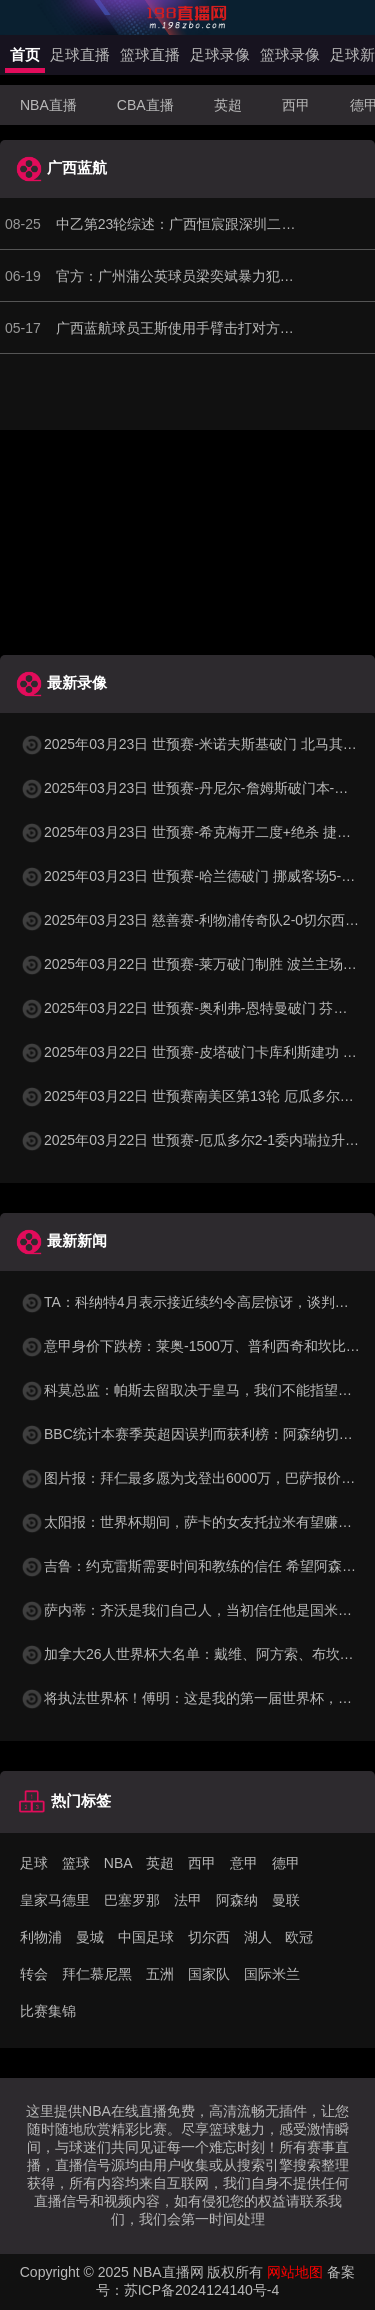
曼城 (90, 1937)
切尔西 (209, 1937)
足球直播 (80, 54)
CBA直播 (145, 105)
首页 (25, 54)
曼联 (286, 1900)
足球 (34, 1863)
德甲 (286, 1863)
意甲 (244, 1863)
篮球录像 (290, 54)
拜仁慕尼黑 (97, 1974)
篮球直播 (150, 54)
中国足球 (146, 1937)
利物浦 (41, 1937)
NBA (118, 1863)
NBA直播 (48, 105)
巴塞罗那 (132, 1900)
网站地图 (295, 2272)
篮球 (76, 1863)
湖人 (258, 1937)
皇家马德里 (55, 1900)
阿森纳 (237, 1900)
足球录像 (220, 54)
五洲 (160, 1974)
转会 (34, 1974)
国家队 (209, 1974)
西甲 (296, 105)
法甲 (188, 1900)
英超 (228, 105)
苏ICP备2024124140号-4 (202, 2290)
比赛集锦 (48, 2011)
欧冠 (299, 1937)
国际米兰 (272, 1974)
